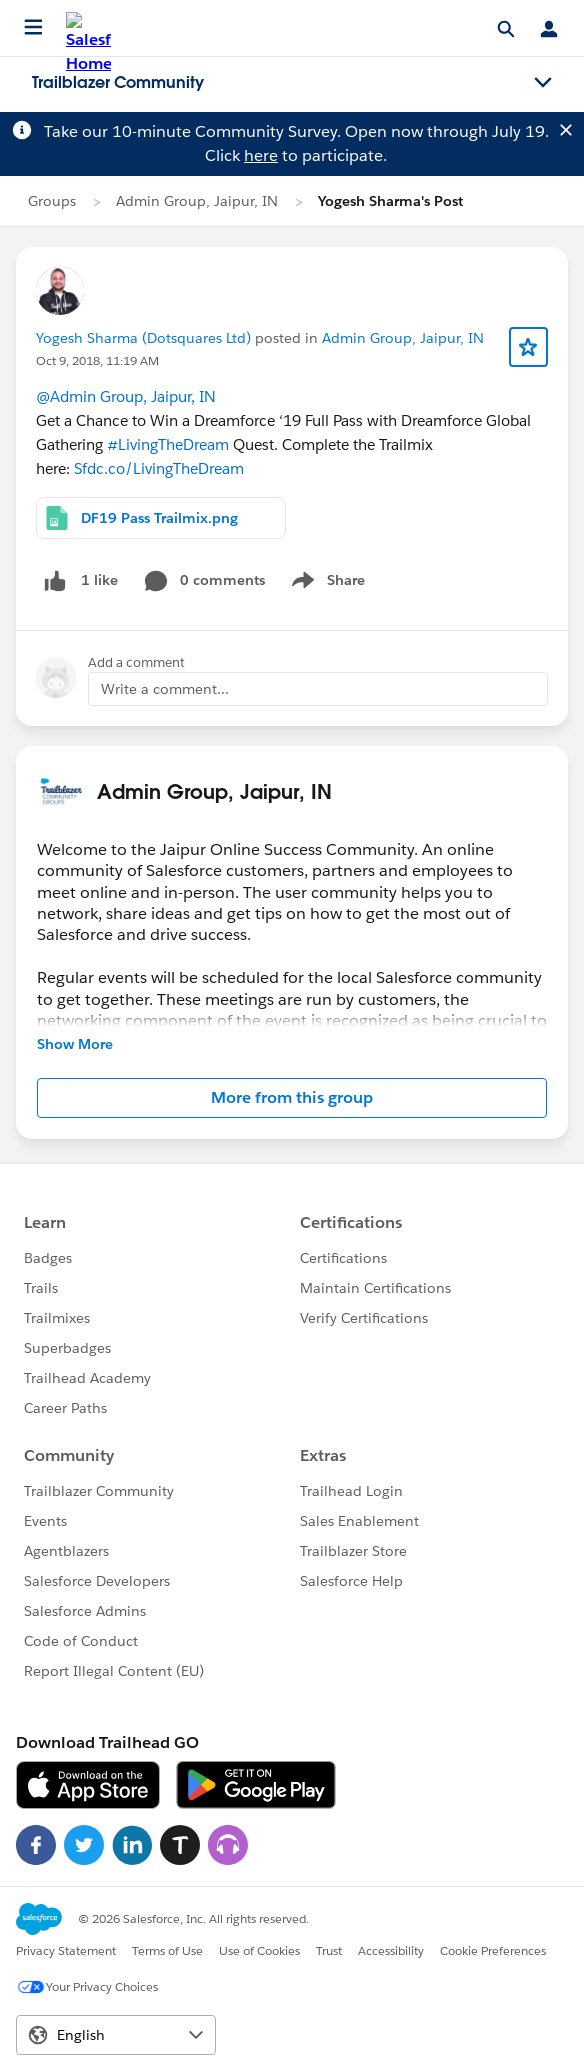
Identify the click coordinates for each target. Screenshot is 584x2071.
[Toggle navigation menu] (543, 83)
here (261, 155)
